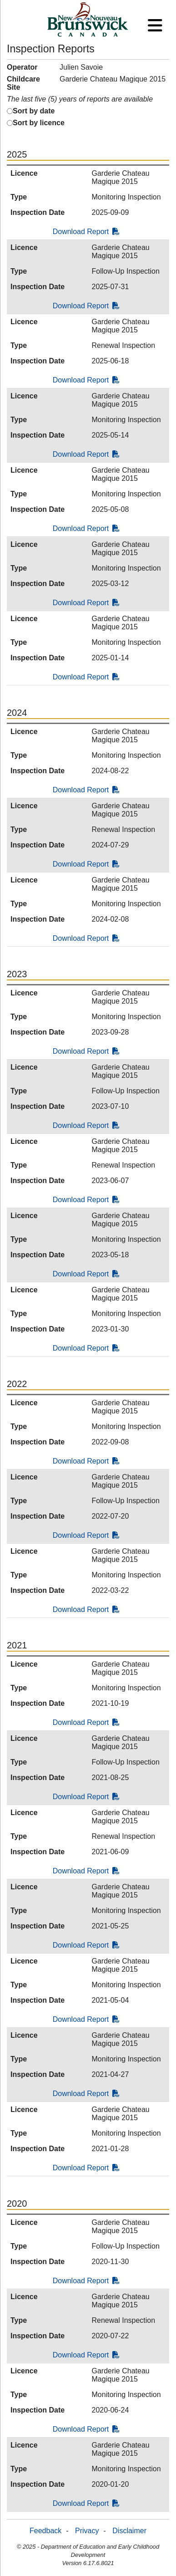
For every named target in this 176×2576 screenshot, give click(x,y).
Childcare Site (23, 83)
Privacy (87, 2531)
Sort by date (34, 111)
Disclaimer (129, 2531)
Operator (22, 67)
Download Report (86, 231)
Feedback (45, 2531)
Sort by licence (39, 123)
